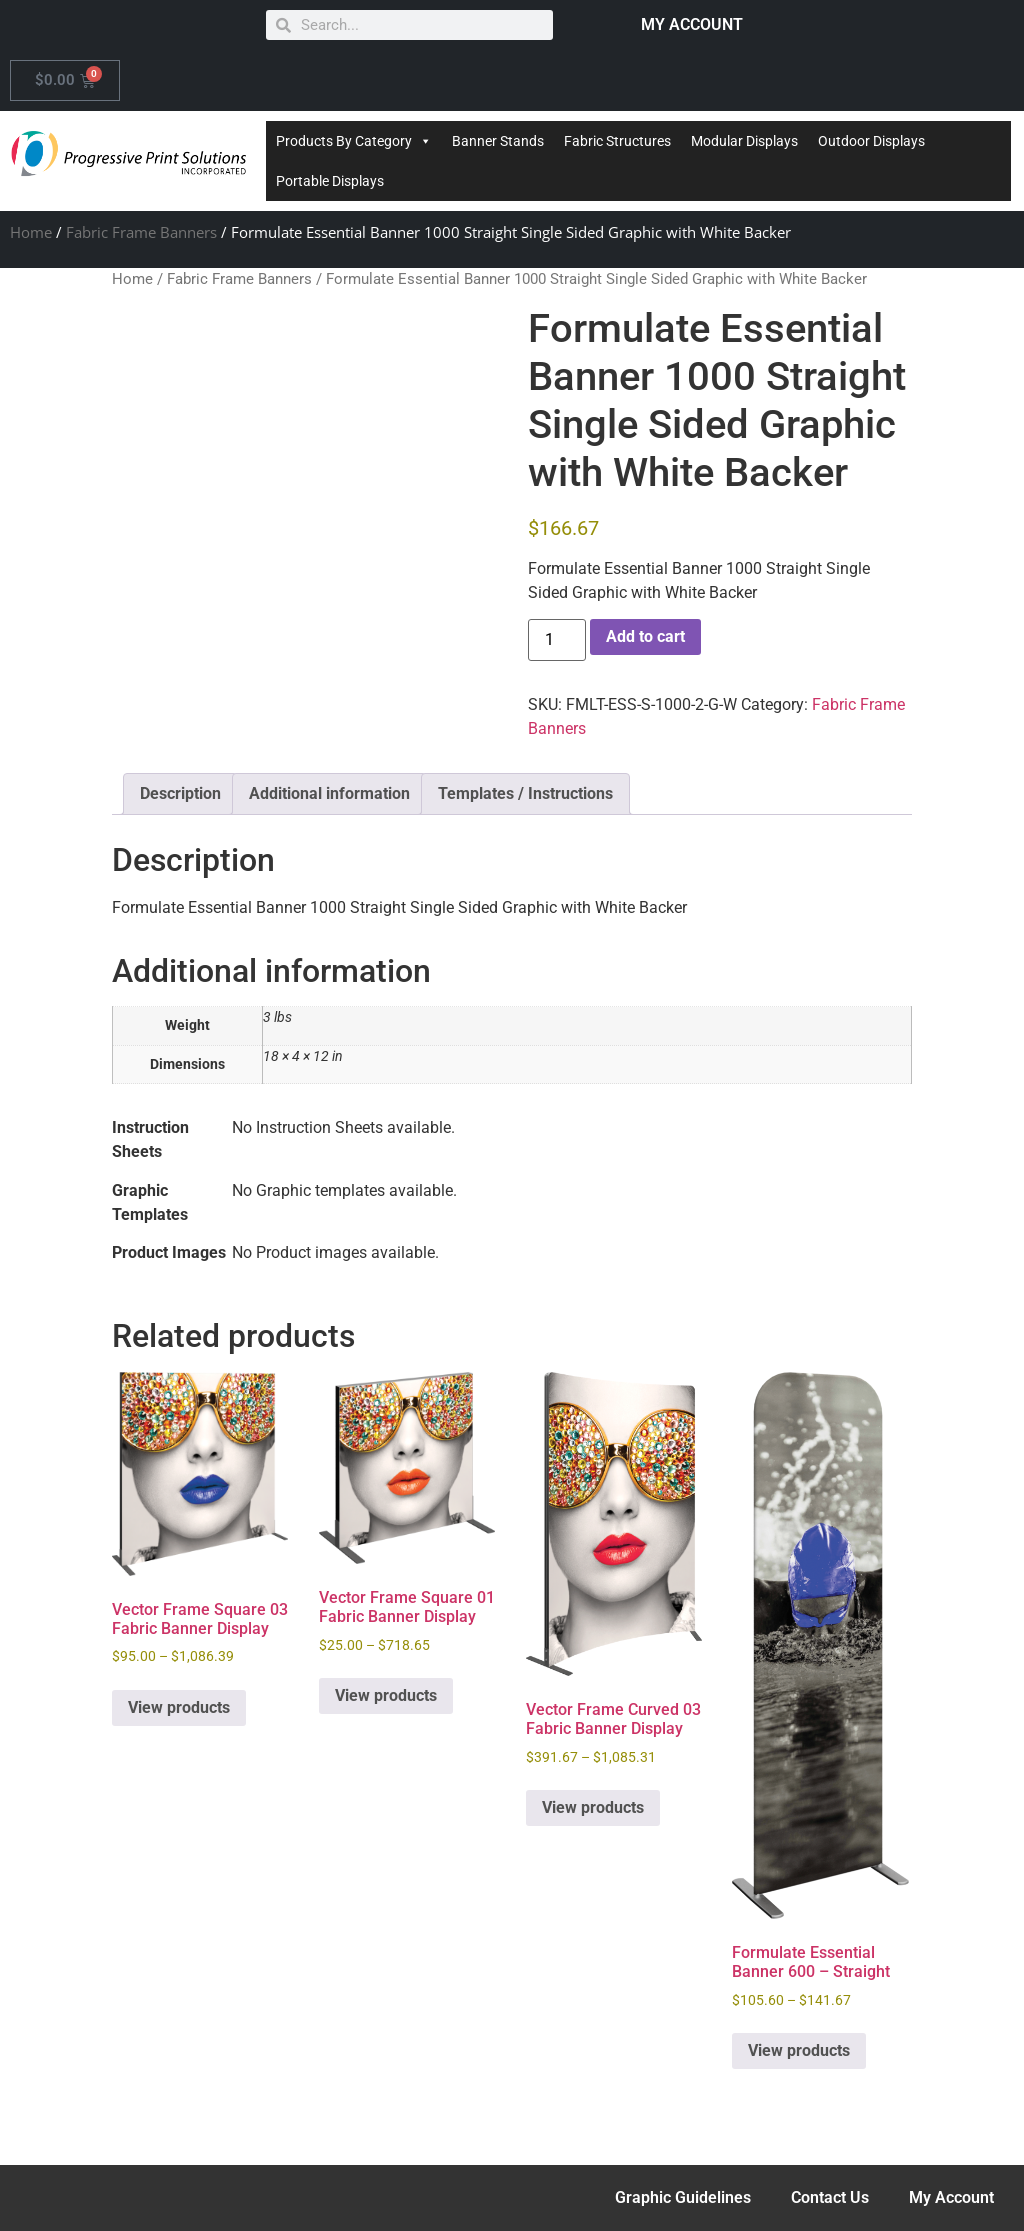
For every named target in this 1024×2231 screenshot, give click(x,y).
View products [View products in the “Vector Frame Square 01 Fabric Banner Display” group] (386, 1695)
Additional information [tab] (329, 793)
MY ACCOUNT (692, 24)
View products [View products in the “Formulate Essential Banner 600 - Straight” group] (799, 2050)
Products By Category (354, 141)
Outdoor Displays (871, 141)
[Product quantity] (557, 640)
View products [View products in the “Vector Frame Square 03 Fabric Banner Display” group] (179, 1707)
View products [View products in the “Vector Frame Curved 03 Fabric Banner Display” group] (593, 1807)
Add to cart (645, 636)
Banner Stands (498, 141)
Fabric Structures (617, 141)
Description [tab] (180, 793)
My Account (951, 2197)
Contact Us (830, 2197)
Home (31, 232)
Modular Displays (744, 141)
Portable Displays (330, 181)
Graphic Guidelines (683, 2197)
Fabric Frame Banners (141, 232)
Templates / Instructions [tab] (525, 793)
